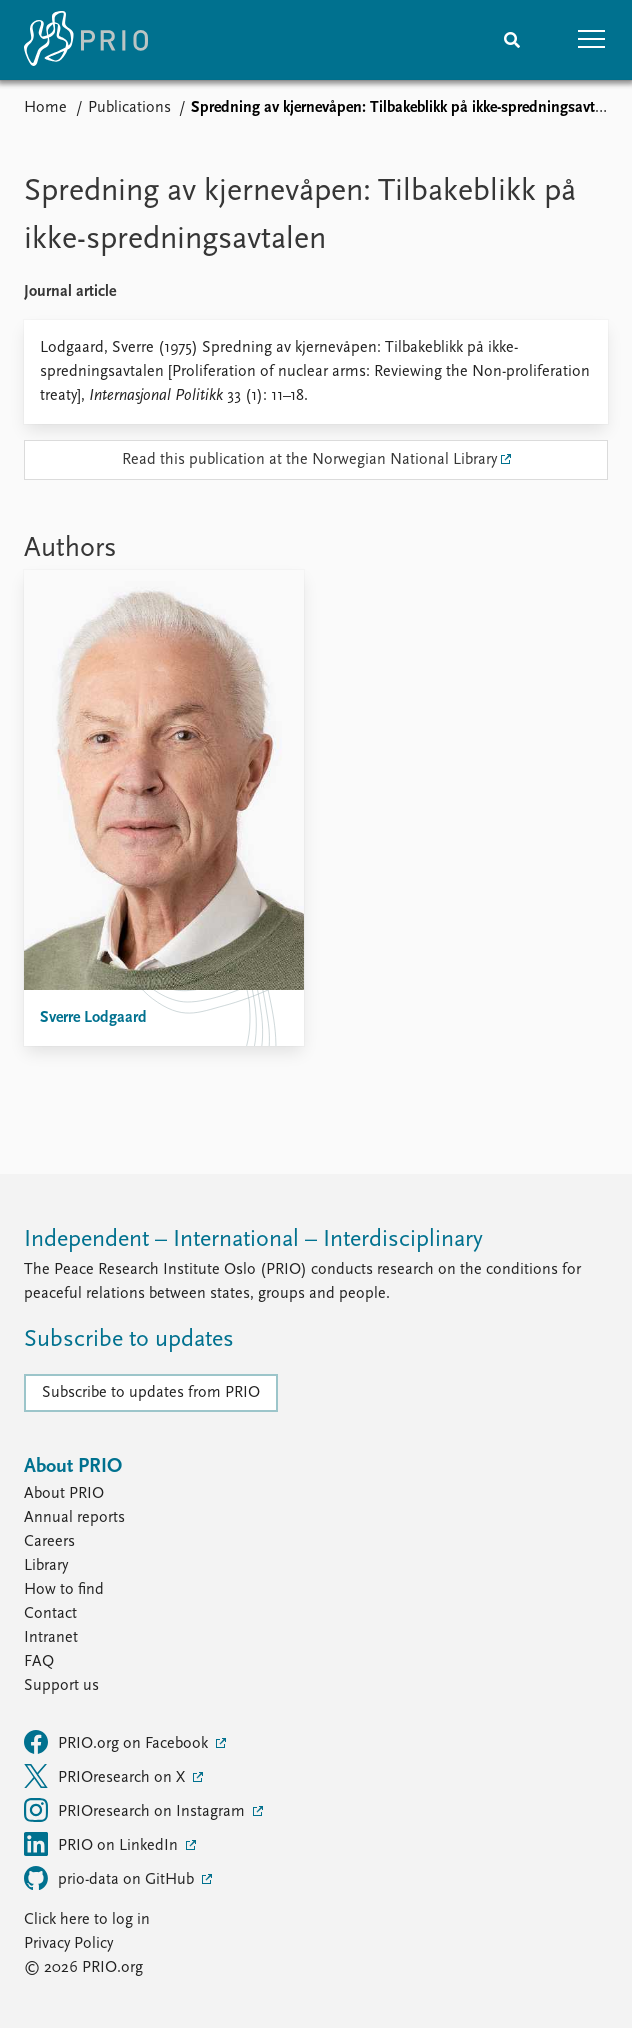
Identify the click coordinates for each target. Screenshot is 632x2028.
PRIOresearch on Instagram (136, 1810)
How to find (64, 1590)
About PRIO (64, 1494)
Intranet (51, 1638)
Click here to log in (87, 1920)
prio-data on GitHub (111, 1878)
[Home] (86, 40)
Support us (61, 1686)
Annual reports (74, 1518)
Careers (49, 1542)
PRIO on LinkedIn (103, 1844)
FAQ (39, 1662)
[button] (592, 40)
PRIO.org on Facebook (118, 1742)
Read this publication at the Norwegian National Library (309, 460)
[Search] (512, 40)
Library (46, 1566)
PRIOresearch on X (106, 1776)
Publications (129, 108)
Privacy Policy (68, 1944)
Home (45, 108)
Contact (50, 1614)
